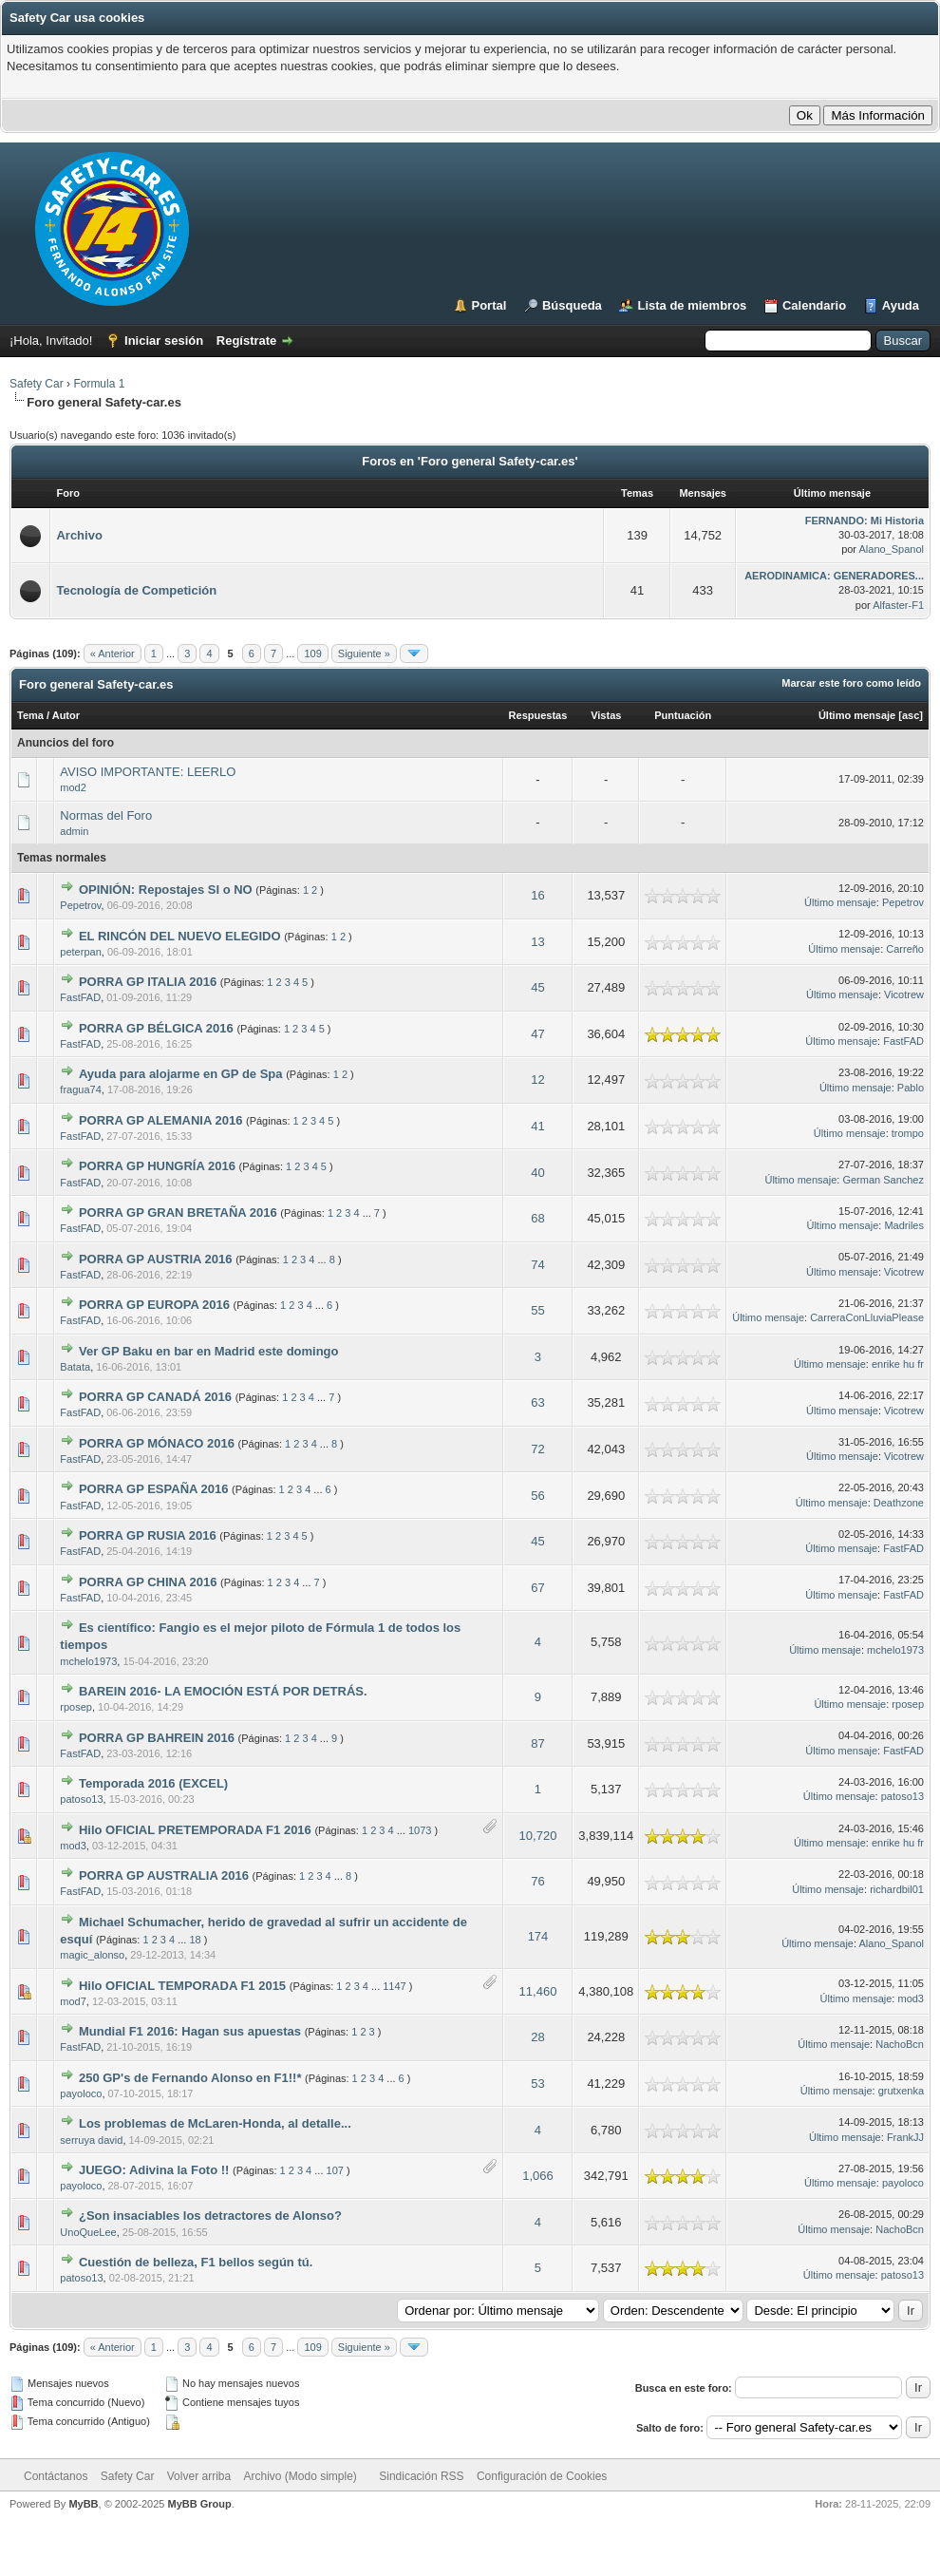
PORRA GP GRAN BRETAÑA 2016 (178, 1212)
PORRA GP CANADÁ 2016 (155, 1397)
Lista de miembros (691, 305)
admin (74, 831)
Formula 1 (98, 383)
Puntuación (682, 715)
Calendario (814, 305)
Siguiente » (364, 653)
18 (194, 1939)
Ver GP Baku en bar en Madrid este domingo (209, 1351)
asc (910, 715)
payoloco (81, 2093)
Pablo (910, 1087)
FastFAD (80, 997)
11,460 (538, 1991)
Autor (66, 715)
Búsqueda (572, 305)
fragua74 (80, 1089)
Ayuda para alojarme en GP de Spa (181, 1074)
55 (537, 1310)
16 (537, 895)
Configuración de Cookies (542, 2476)
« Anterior (112, 653)
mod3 (73, 1845)
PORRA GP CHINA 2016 (147, 1582)
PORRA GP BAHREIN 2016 (157, 1738)
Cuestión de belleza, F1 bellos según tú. (195, 2262)
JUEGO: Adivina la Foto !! (154, 2170)
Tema (30, 715)
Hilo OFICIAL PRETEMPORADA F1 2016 (195, 1830)
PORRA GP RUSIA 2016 (147, 1535)
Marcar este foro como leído (851, 683)
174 (538, 1936)
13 (537, 942)
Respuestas (538, 715)
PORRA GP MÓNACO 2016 (157, 1443)
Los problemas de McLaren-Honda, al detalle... (215, 2123)
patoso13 (81, 1799)
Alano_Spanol (891, 549)
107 (335, 2170)
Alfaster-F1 (898, 605)
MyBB (83, 2504)
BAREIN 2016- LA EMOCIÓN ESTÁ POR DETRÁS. (223, 1691)
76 (537, 1881)
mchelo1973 (88, 1661)
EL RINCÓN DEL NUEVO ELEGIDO (180, 936)
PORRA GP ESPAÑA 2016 (154, 1489)
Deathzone (899, 1502)
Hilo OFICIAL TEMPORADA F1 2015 (182, 1986)
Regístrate (246, 340)
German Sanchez (883, 1179)
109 (312, 653)
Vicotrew (904, 994)
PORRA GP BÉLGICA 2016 (156, 1028)
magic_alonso (92, 1954)
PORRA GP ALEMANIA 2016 (160, 1120)
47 (537, 1034)
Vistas (606, 715)
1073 (419, 1830)
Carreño (905, 949)
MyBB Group (199, 2504)
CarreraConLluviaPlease (867, 1317)
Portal (489, 305)
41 (537, 1126)
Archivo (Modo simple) (300, 2476)
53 (537, 2083)
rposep (76, 1707)
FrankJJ (905, 2137)
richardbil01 (897, 1889)
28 (537, 2037)
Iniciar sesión (163, 340)
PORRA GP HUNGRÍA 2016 (157, 1166)
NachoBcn (899, 2044)
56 (537, 1495)
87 (537, 1743)
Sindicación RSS (421, 2476)
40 (537, 1172)
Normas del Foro (106, 815)
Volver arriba (199, 2476)
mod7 (73, 2001)
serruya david (91, 2140)
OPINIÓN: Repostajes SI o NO (166, 889)
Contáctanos (55, 2476)
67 (537, 1588)
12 (537, 1079)
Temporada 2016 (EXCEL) (153, 1783)
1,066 (538, 2176)
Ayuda (900, 305)
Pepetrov (80, 905)
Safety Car (36, 383)
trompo (908, 1133)
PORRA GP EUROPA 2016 (154, 1304)
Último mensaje (856, 715)
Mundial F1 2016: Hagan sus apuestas (190, 2031)
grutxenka (901, 2090)
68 (537, 1218)
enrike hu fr (898, 1364)
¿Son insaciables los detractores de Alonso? (210, 2215)
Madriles (904, 1225)
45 (537, 987)
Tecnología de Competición (136, 590)
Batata (75, 1367)
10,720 (538, 1835)
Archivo (79, 535)
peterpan (80, 951)
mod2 (73, 787)
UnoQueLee (88, 2232)
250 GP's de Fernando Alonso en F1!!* (190, 2078)
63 (537, 1402)
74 (537, 1265)
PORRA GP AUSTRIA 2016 (156, 1259)
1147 (394, 1986)
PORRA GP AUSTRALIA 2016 (164, 1875)
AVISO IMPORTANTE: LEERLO (147, 772)
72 (537, 1449)
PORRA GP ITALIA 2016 (147, 982)
